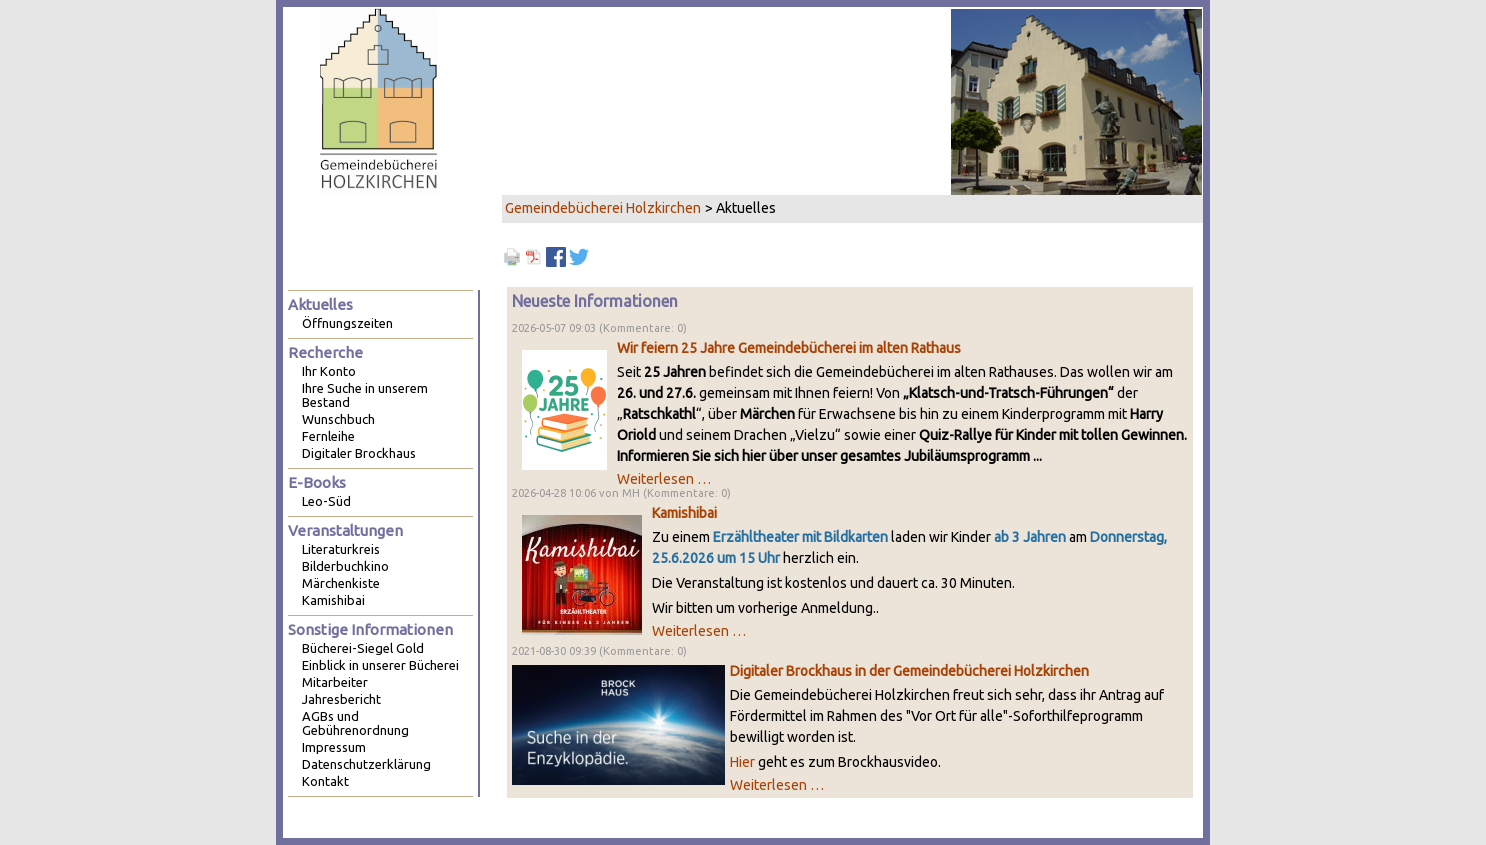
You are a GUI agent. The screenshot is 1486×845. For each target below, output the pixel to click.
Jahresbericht (341, 699)
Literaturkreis (341, 549)
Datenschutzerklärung (366, 764)
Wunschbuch (338, 419)
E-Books (317, 482)
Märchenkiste (341, 583)
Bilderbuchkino (345, 566)
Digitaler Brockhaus (359, 453)
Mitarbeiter (335, 682)
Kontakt (325, 781)
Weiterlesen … (664, 479)
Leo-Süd (326, 501)
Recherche (325, 352)
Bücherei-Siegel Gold (363, 648)
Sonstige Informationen (370, 629)
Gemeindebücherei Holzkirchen (603, 208)
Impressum (334, 747)
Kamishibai (684, 513)
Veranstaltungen (345, 530)
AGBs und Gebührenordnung (355, 723)
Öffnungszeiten (347, 323)
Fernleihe (328, 436)
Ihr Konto (329, 371)
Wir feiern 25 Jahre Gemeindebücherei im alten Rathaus (789, 348)
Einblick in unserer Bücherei (380, 665)
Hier (742, 762)
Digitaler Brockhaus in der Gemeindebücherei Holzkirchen (909, 671)
